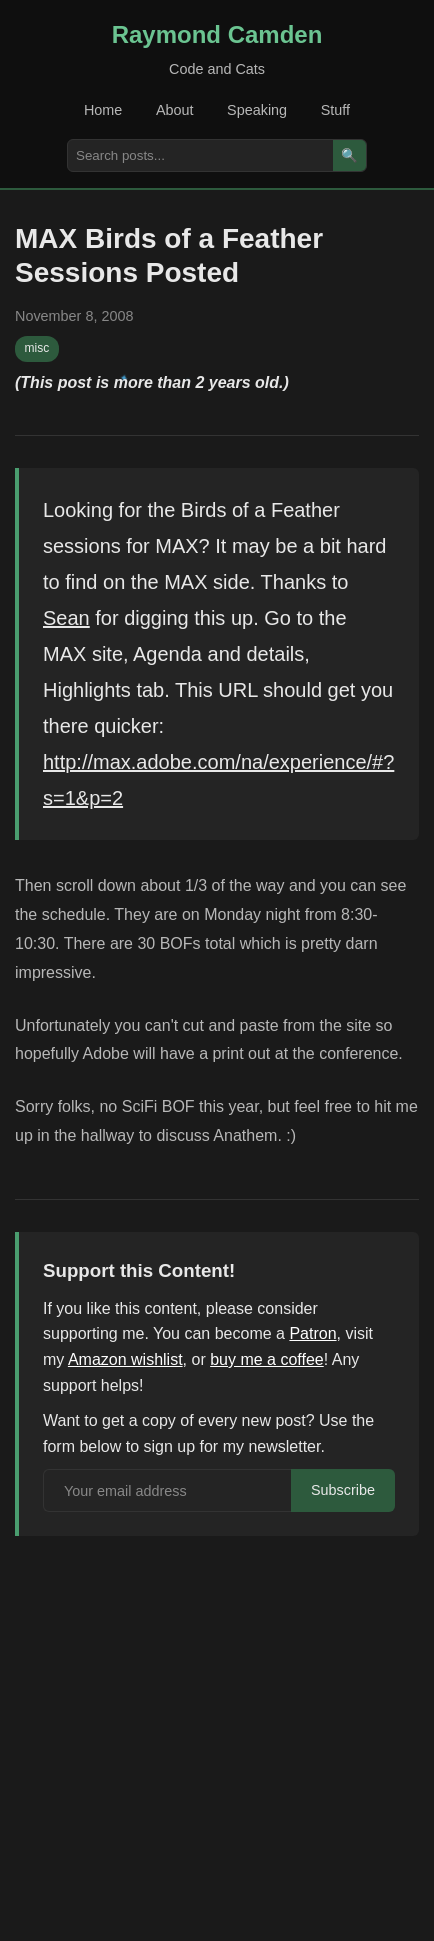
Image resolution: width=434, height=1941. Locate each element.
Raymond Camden (217, 34)
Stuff (335, 110)
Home (103, 110)
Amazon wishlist (125, 1359)
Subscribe (343, 1490)
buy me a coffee (267, 1359)
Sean (66, 618)
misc (37, 348)
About (175, 110)
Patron (312, 1333)
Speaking (257, 110)
